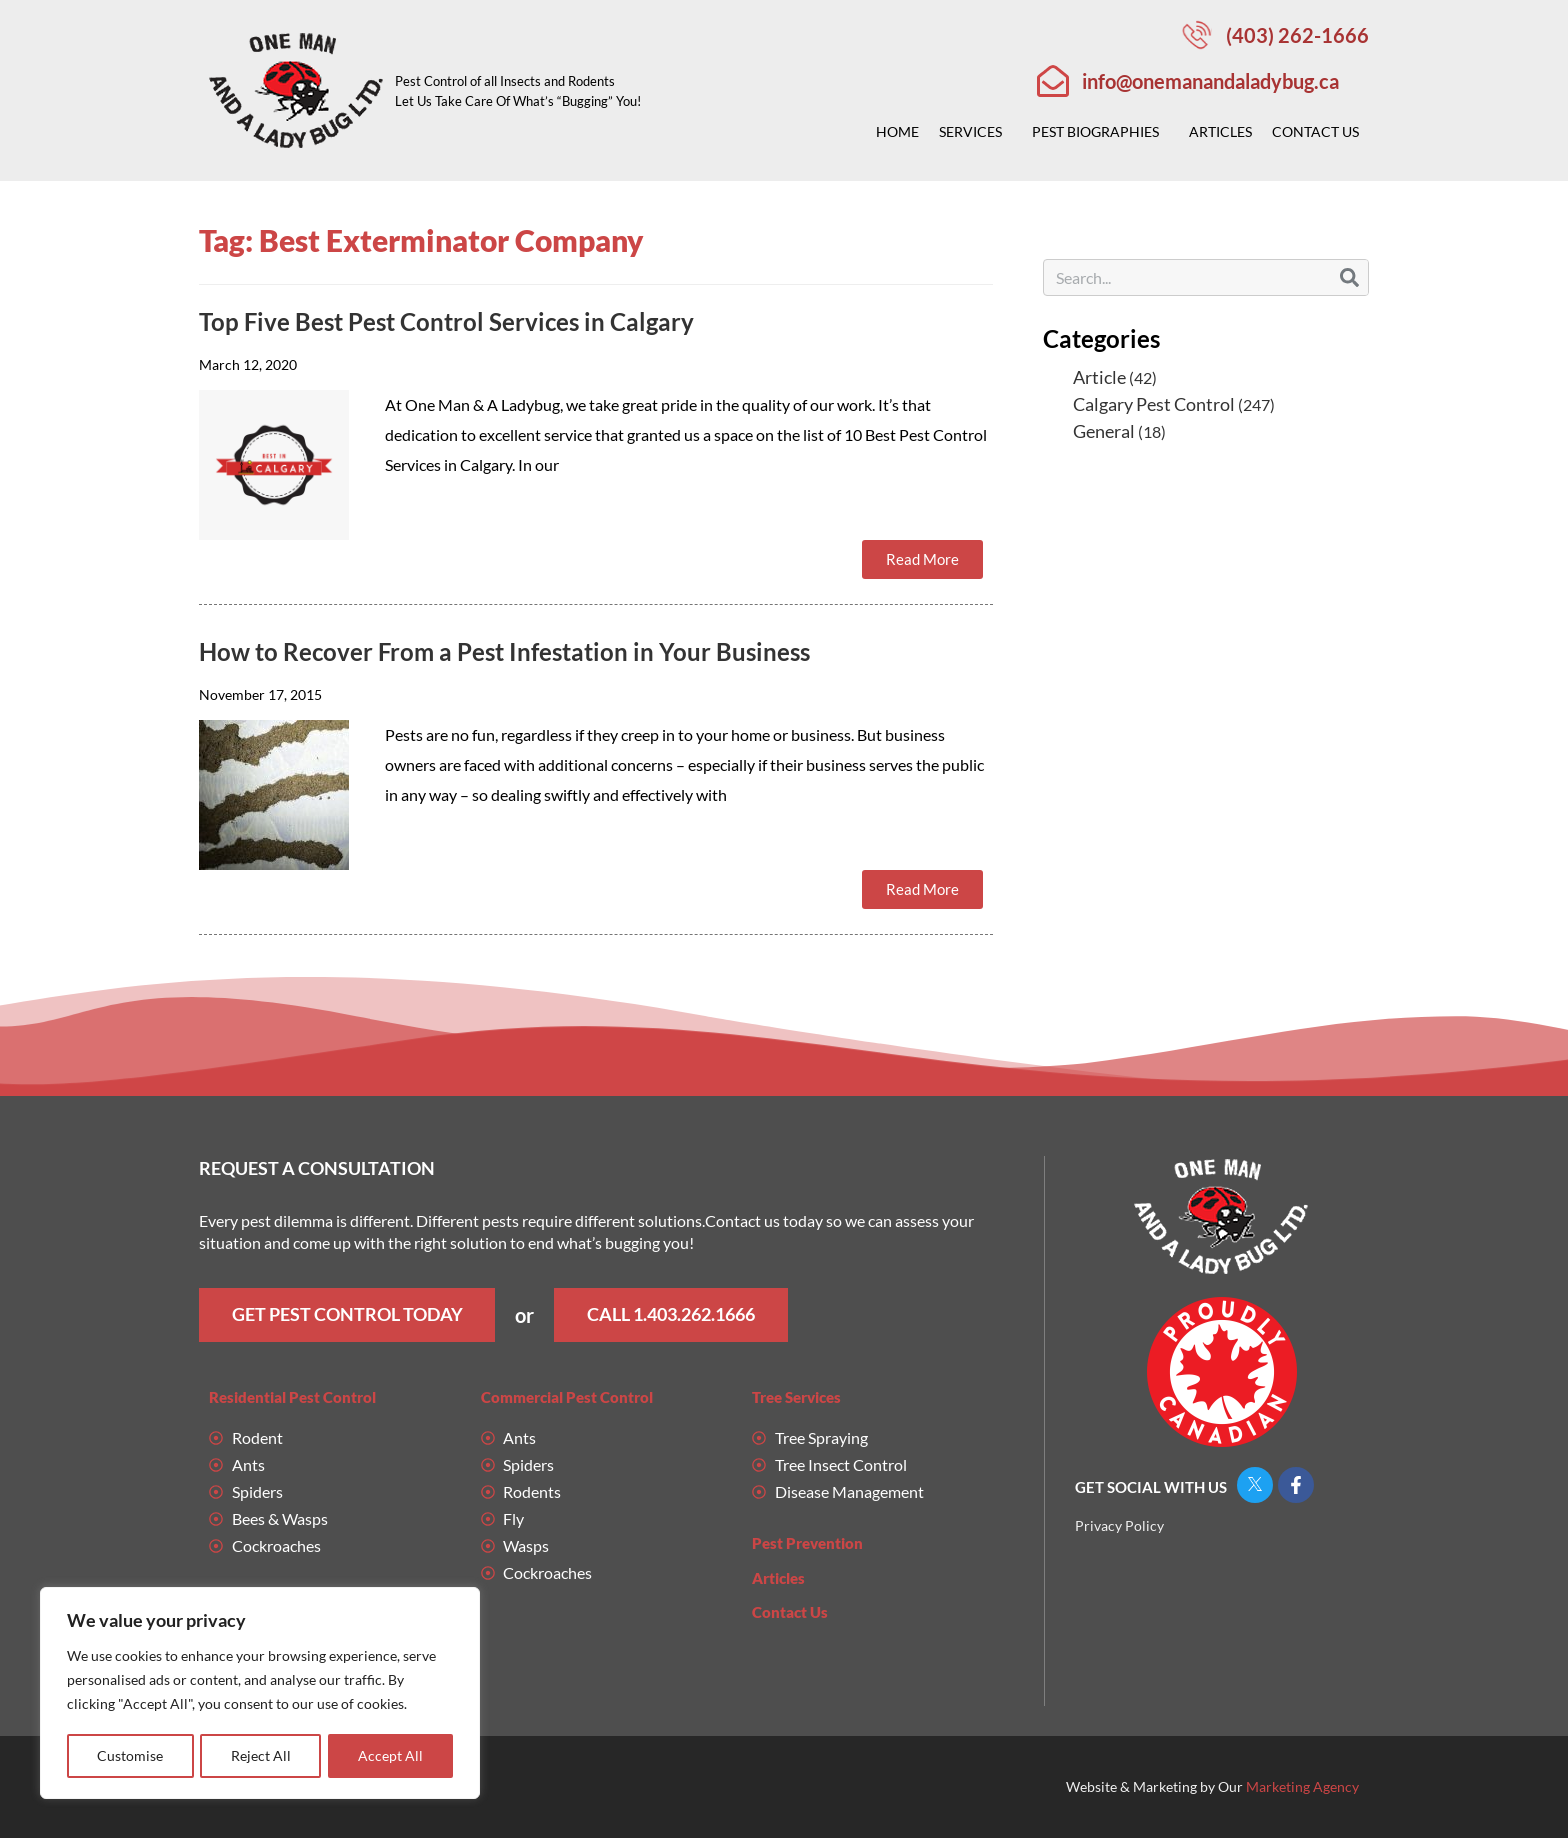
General (1104, 431)
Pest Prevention (807, 1544)
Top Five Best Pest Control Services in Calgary (446, 321)
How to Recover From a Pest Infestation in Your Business (504, 651)
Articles (1220, 131)
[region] (260, 1694)
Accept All (390, 1755)
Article (1099, 377)
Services (975, 132)
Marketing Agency (1302, 1787)
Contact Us (1320, 132)
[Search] (1349, 277)
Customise (130, 1755)
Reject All (261, 1755)
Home (897, 131)
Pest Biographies (1100, 132)
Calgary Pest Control (1154, 404)
